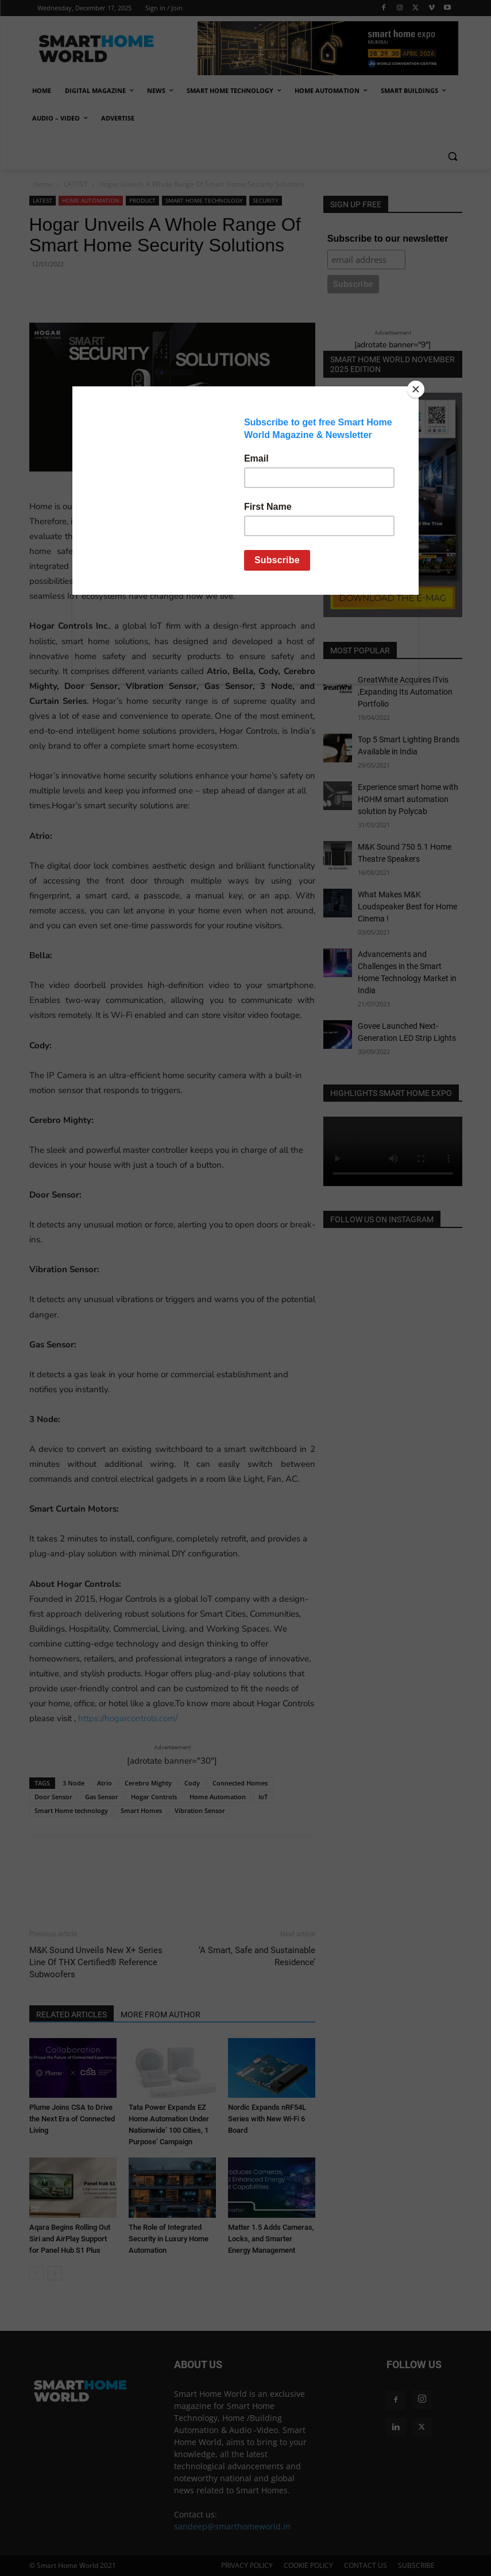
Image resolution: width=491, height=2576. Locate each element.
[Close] (415, 389)
